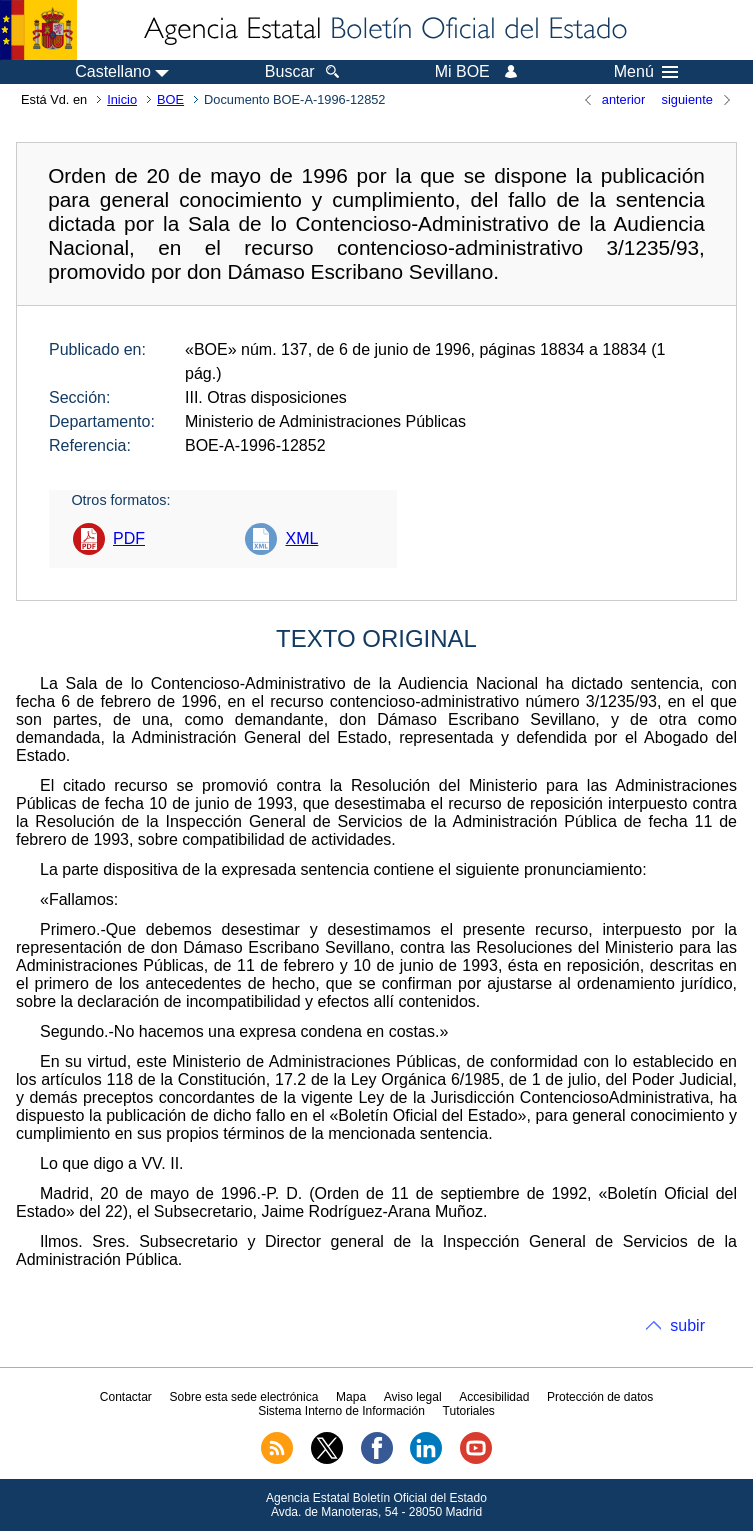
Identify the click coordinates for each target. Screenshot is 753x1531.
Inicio (122, 99)
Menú (646, 72)
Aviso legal (413, 1397)
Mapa (351, 1397)
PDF (129, 538)
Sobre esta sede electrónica (244, 1397)
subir (687, 1325)
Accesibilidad (494, 1397)
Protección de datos (600, 1397)
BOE (170, 99)
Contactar (126, 1397)
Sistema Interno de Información (341, 1411)
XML (301, 538)
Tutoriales (469, 1411)
